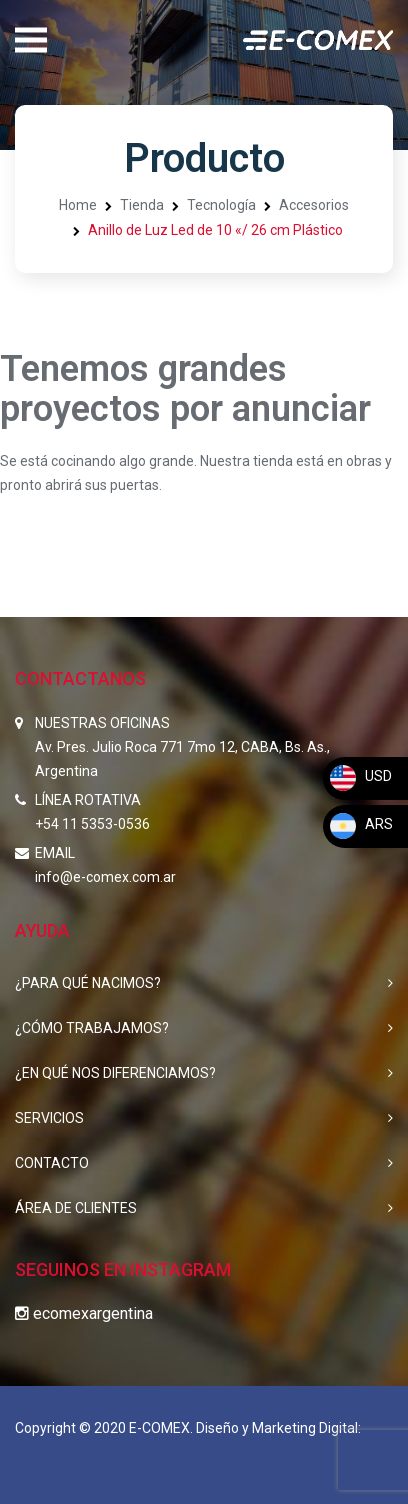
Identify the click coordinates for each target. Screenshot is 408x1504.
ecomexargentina (84, 1313)
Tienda (142, 205)
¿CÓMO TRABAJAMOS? (92, 1028)
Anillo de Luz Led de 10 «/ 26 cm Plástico (215, 230)
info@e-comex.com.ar (105, 877)
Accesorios (314, 205)
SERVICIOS (49, 1118)
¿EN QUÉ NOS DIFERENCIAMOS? (115, 1073)
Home (78, 205)
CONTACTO (52, 1163)
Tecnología (221, 205)
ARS (360, 824)
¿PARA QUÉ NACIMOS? (88, 983)
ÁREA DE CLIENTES (76, 1208)
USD (360, 776)
